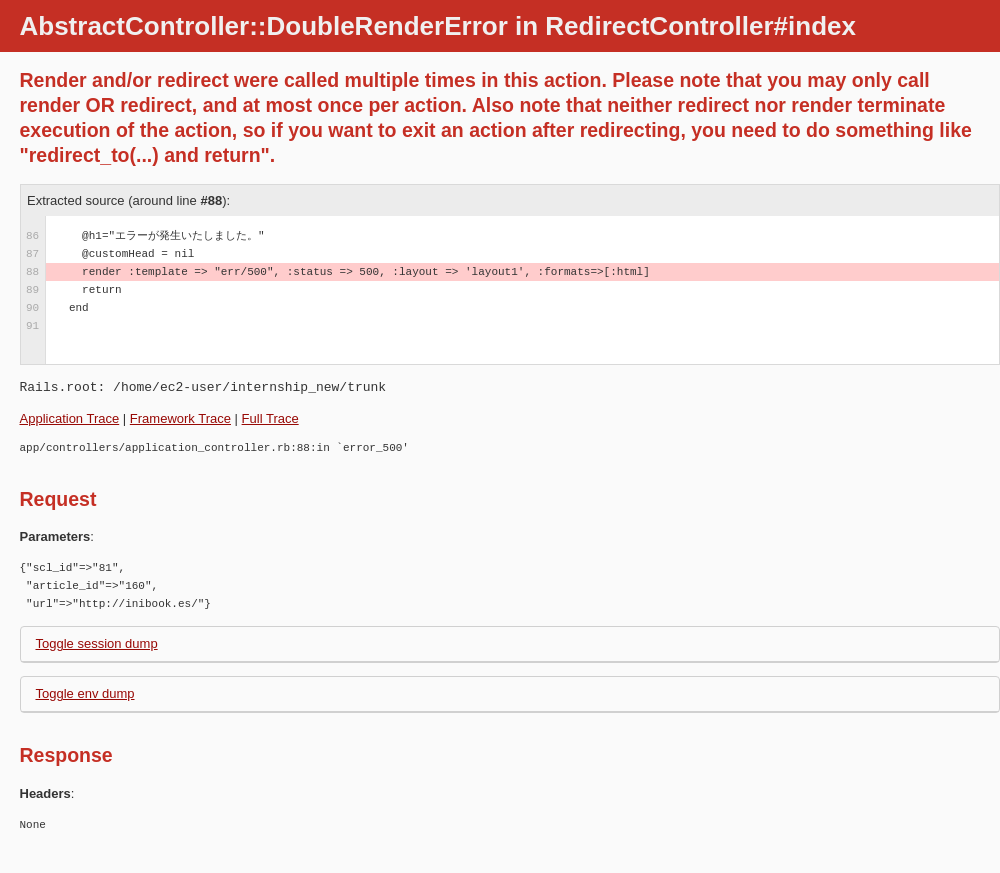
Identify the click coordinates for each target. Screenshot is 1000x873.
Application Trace (70, 418)
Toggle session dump (97, 643)
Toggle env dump (85, 693)
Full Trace (270, 418)
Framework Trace (180, 418)
